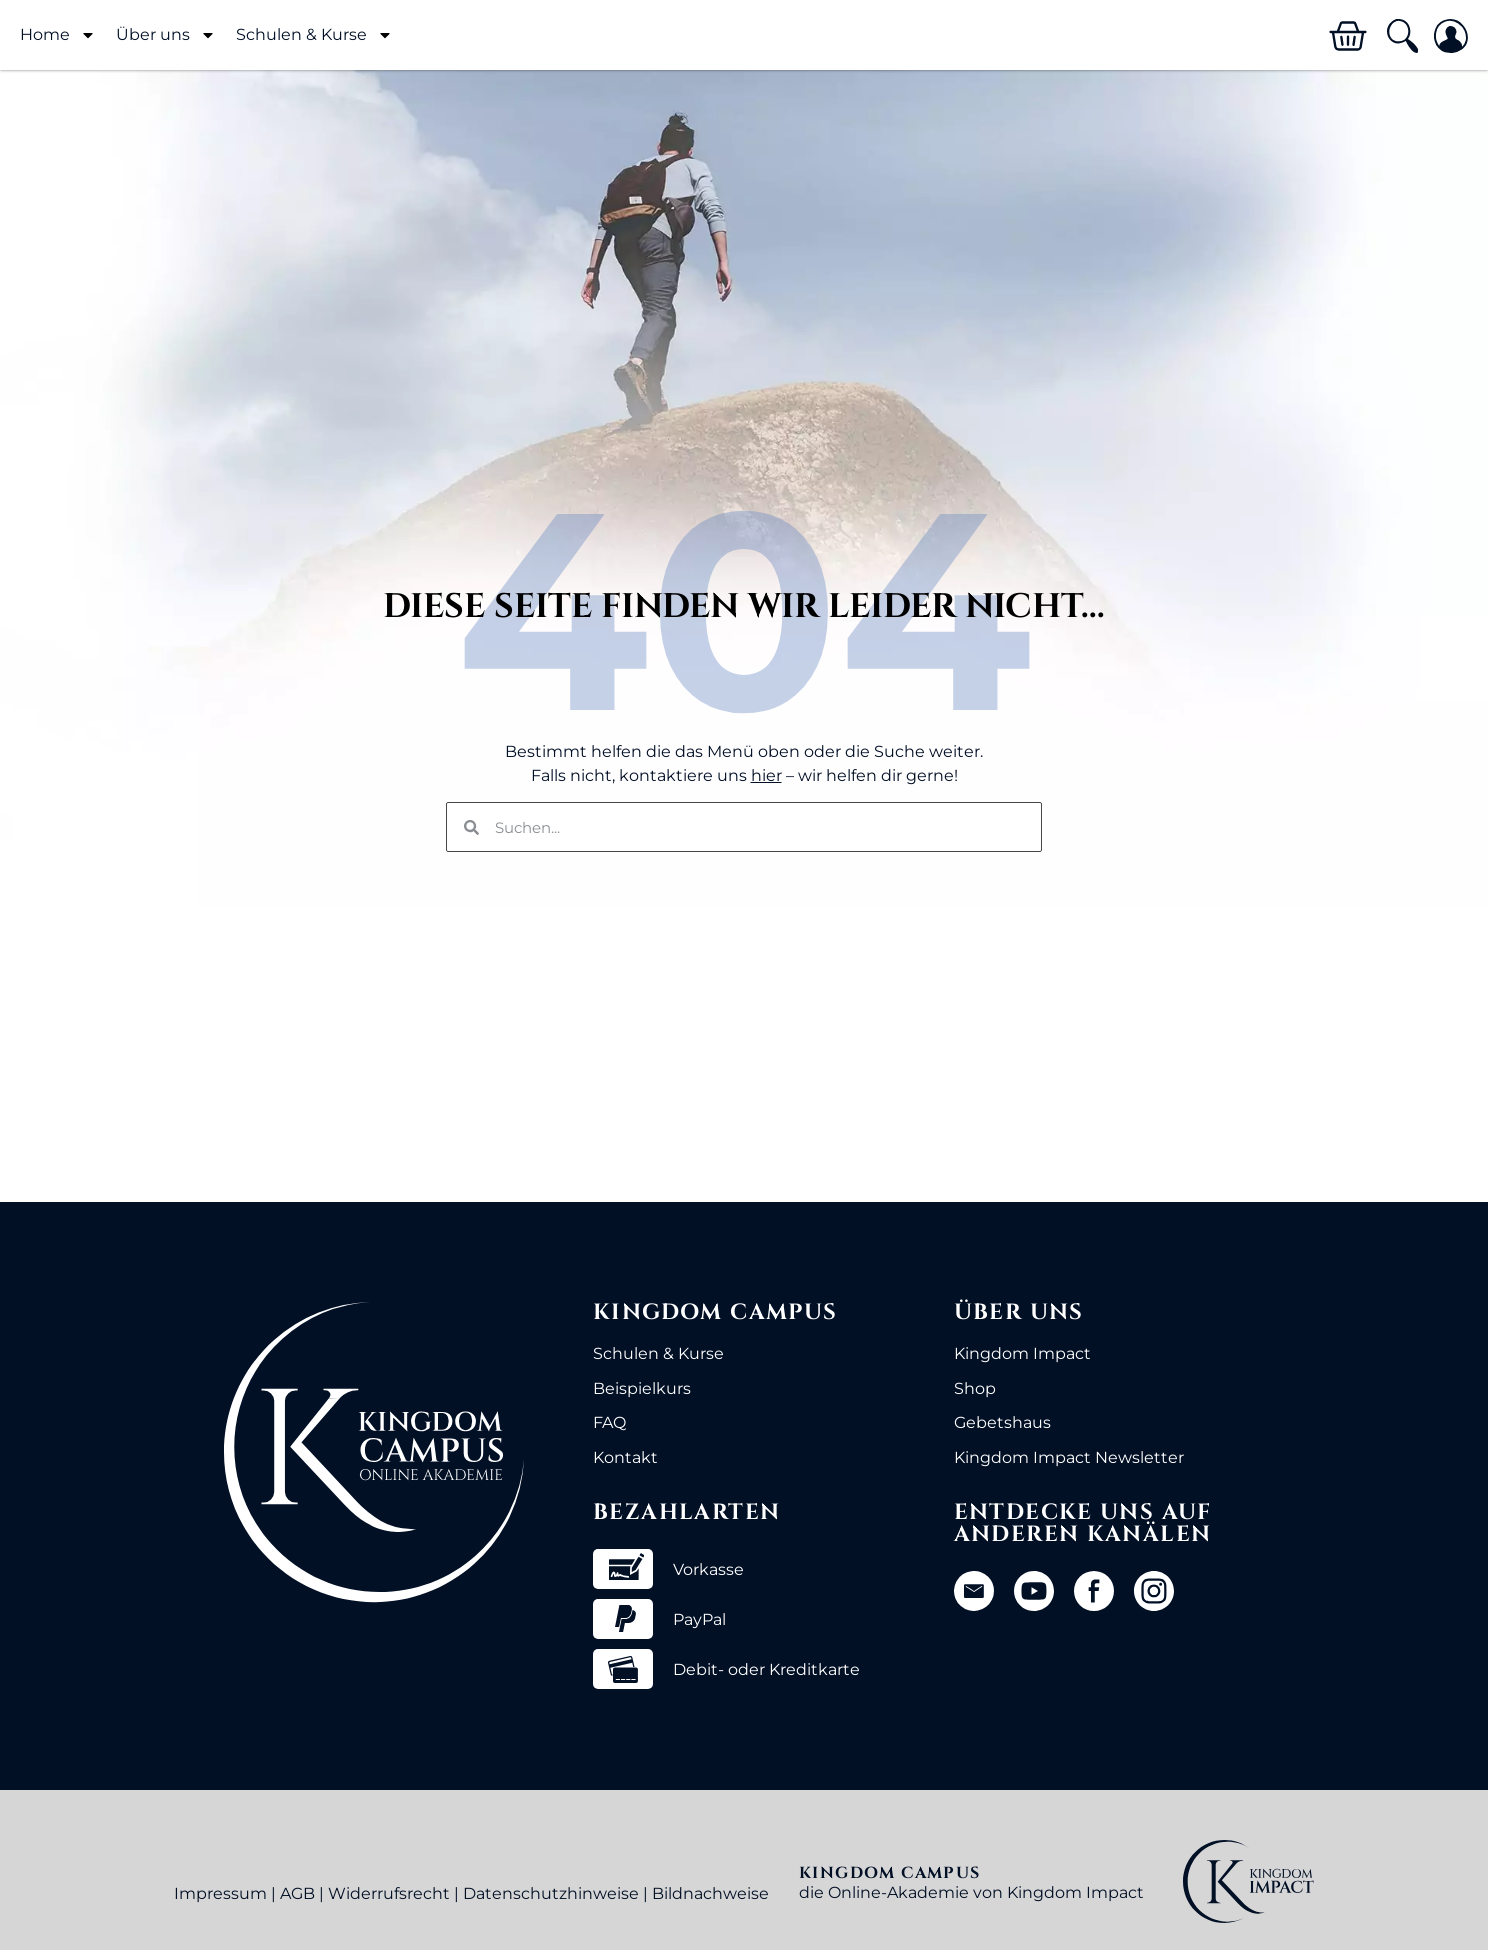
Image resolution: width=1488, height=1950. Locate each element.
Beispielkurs (642, 1388)
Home (58, 35)
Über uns (166, 35)
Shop (975, 1388)
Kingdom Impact (1022, 1353)
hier (766, 775)
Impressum (220, 1893)
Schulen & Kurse (314, 35)
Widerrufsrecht (389, 1893)
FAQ (609, 1422)
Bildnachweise (710, 1893)
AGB (297, 1893)
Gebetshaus (1002, 1422)
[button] (1401, 36)
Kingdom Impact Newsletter (1069, 1457)
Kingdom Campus (715, 1312)
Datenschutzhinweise (551, 1893)
